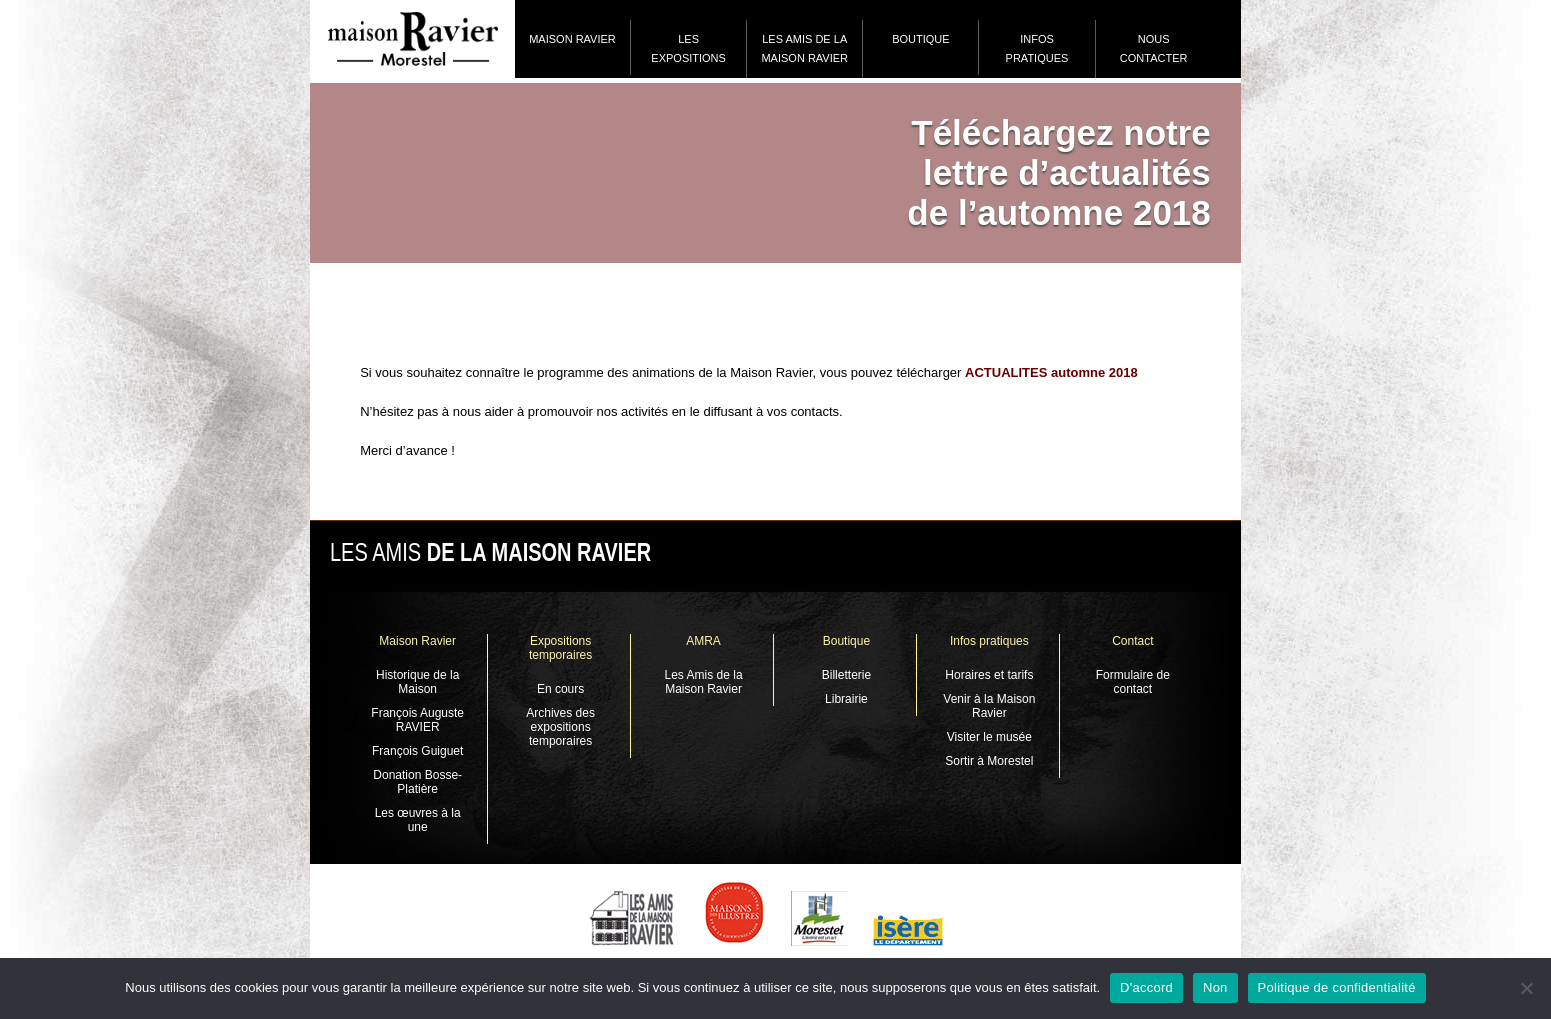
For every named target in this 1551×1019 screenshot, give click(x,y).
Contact (1132, 641)
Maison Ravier (572, 39)
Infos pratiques (1037, 48)
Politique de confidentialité (1337, 987)
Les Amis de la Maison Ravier (804, 48)
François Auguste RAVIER (417, 720)
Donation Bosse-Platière (417, 782)
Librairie (846, 699)
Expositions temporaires (560, 648)
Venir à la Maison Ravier (989, 706)
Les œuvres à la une (418, 820)
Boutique (920, 39)
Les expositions (688, 48)
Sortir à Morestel (989, 761)
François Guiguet (417, 751)
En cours (560, 689)
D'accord (1146, 987)
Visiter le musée (989, 737)
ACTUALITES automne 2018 (1051, 372)
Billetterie (846, 675)
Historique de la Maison (417, 682)
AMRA (703, 641)
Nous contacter (1154, 48)
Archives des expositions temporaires (560, 727)
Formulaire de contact (1133, 682)
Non (1215, 987)
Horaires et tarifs (989, 675)
